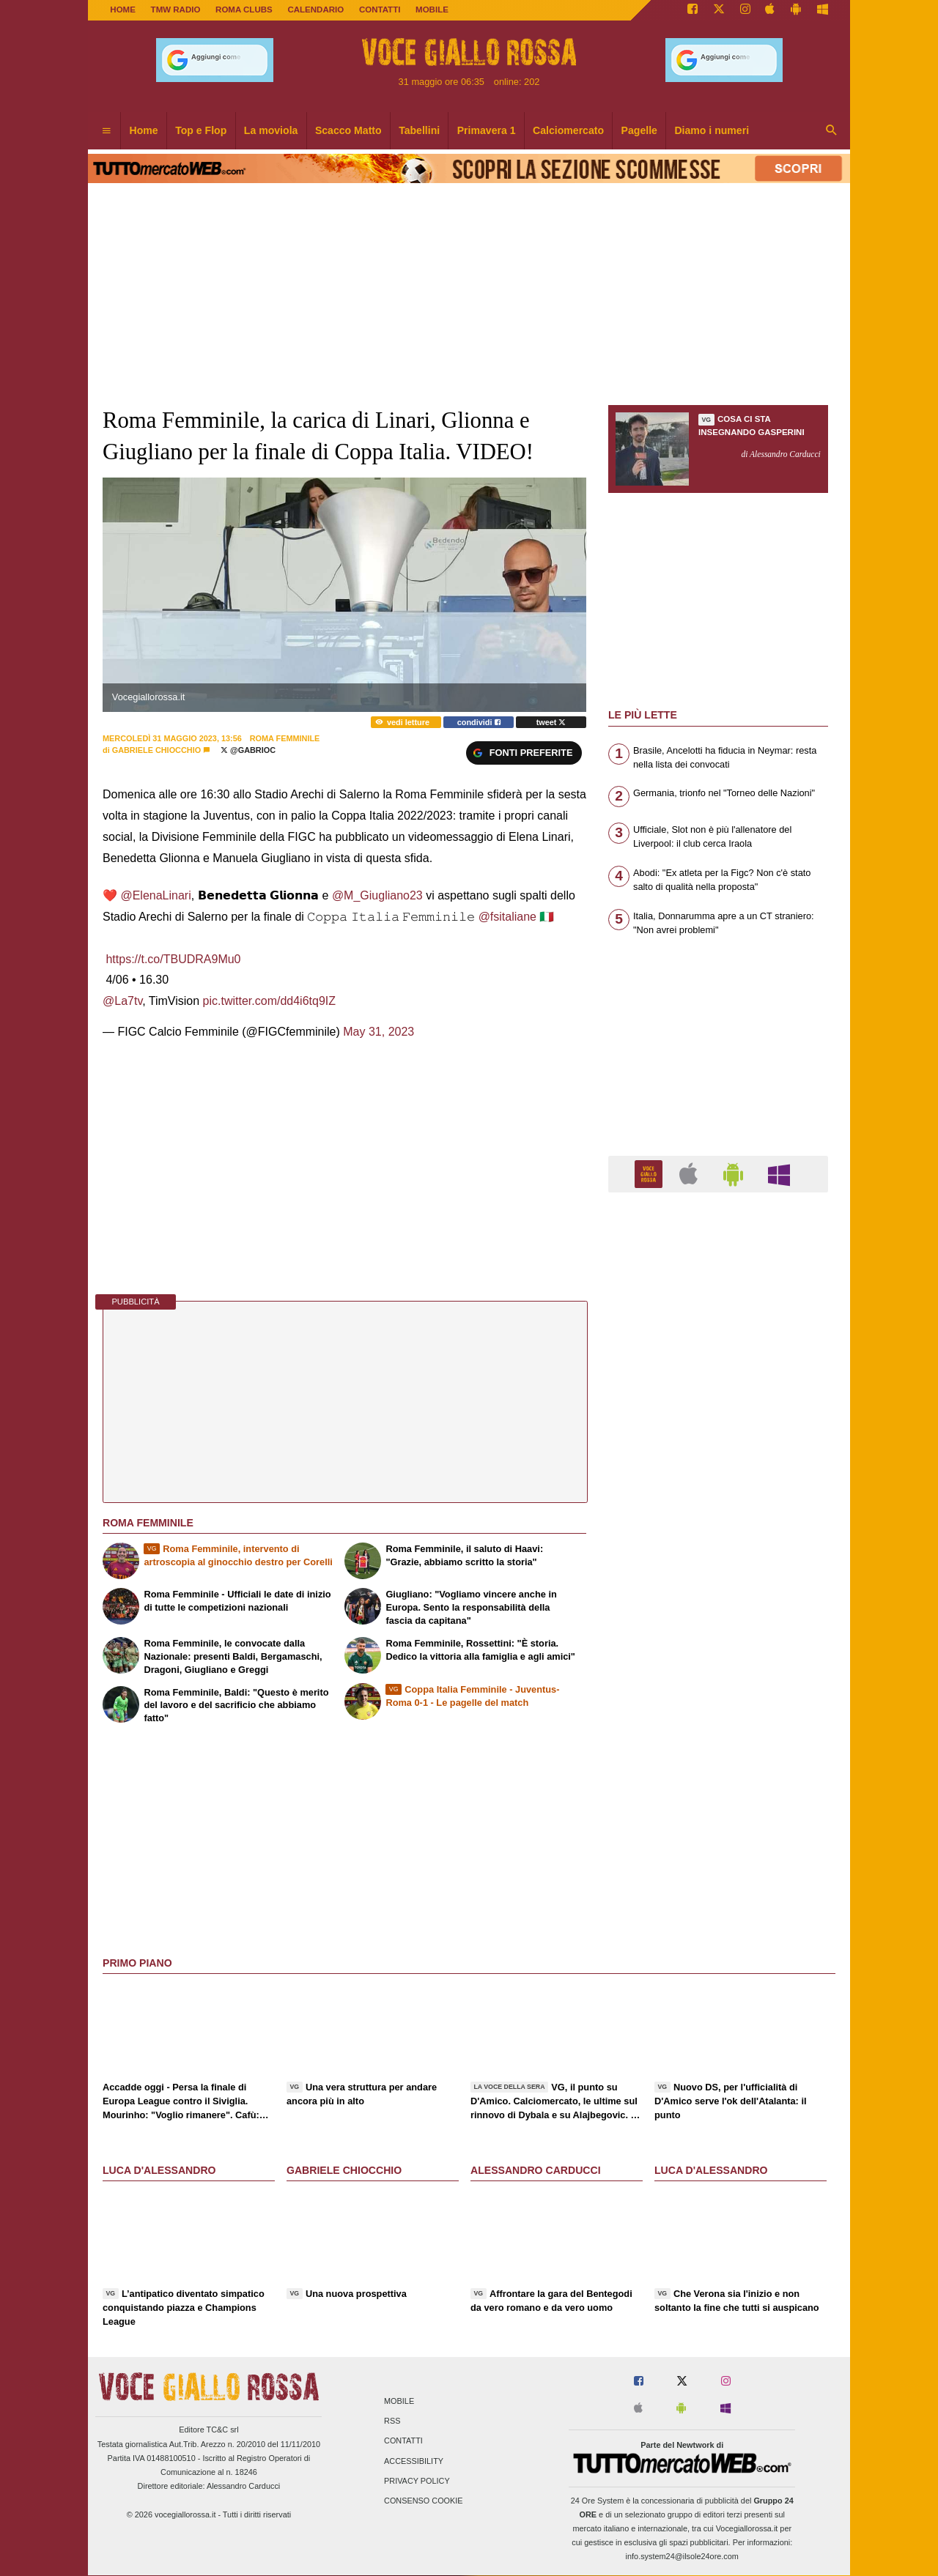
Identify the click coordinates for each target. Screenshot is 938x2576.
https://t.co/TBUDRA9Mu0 (173, 959)
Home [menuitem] (144, 130)
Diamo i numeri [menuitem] (711, 130)
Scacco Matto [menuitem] (348, 130)
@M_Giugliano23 (377, 895)
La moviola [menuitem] (271, 130)
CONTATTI (380, 9)
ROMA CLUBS (244, 9)
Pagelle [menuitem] (639, 130)
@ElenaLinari (155, 895)
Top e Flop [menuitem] (200, 130)
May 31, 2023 (378, 1031)
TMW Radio (176, 9)
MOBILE (432, 9)
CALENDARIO (315, 9)
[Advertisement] (718, 1771)
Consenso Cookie (423, 2500)
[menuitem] (106, 131)
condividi (479, 722)
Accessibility (413, 2461)
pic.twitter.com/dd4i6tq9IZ (269, 1001)
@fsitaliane (507, 916)
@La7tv (122, 1001)
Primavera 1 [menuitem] (486, 130)
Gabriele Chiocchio (156, 750)
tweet (551, 722)
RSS (392, 2421)
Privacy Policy (417, 2480)
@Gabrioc (248, 750)
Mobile (399, 2401)
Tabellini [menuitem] (419, 130)
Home (123, 9)
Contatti (403, 2441)
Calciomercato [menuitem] (568, 130)
